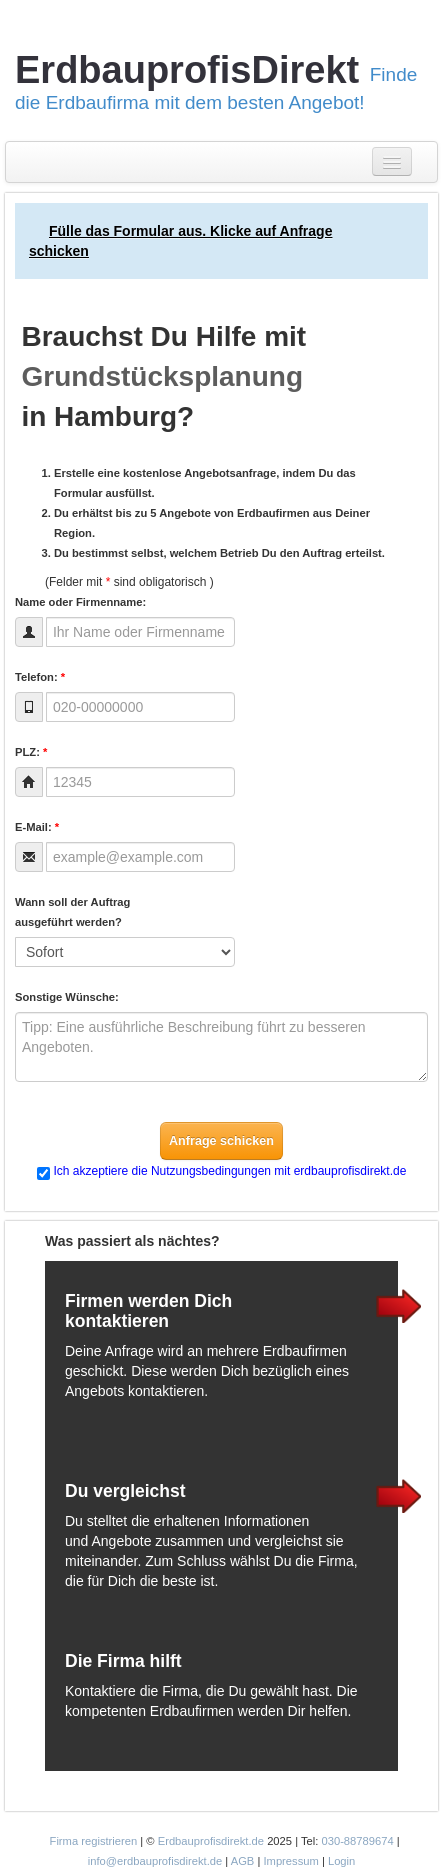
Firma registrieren (95, 1841)
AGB (243, 1861)
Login (341, 1861)
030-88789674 (357, 1841)
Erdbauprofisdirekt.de (211, 1841)
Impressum (290, 1861)
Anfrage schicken (221, 1141)
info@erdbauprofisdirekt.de (155, 1861)
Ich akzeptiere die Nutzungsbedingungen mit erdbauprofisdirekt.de (230, 1171)
